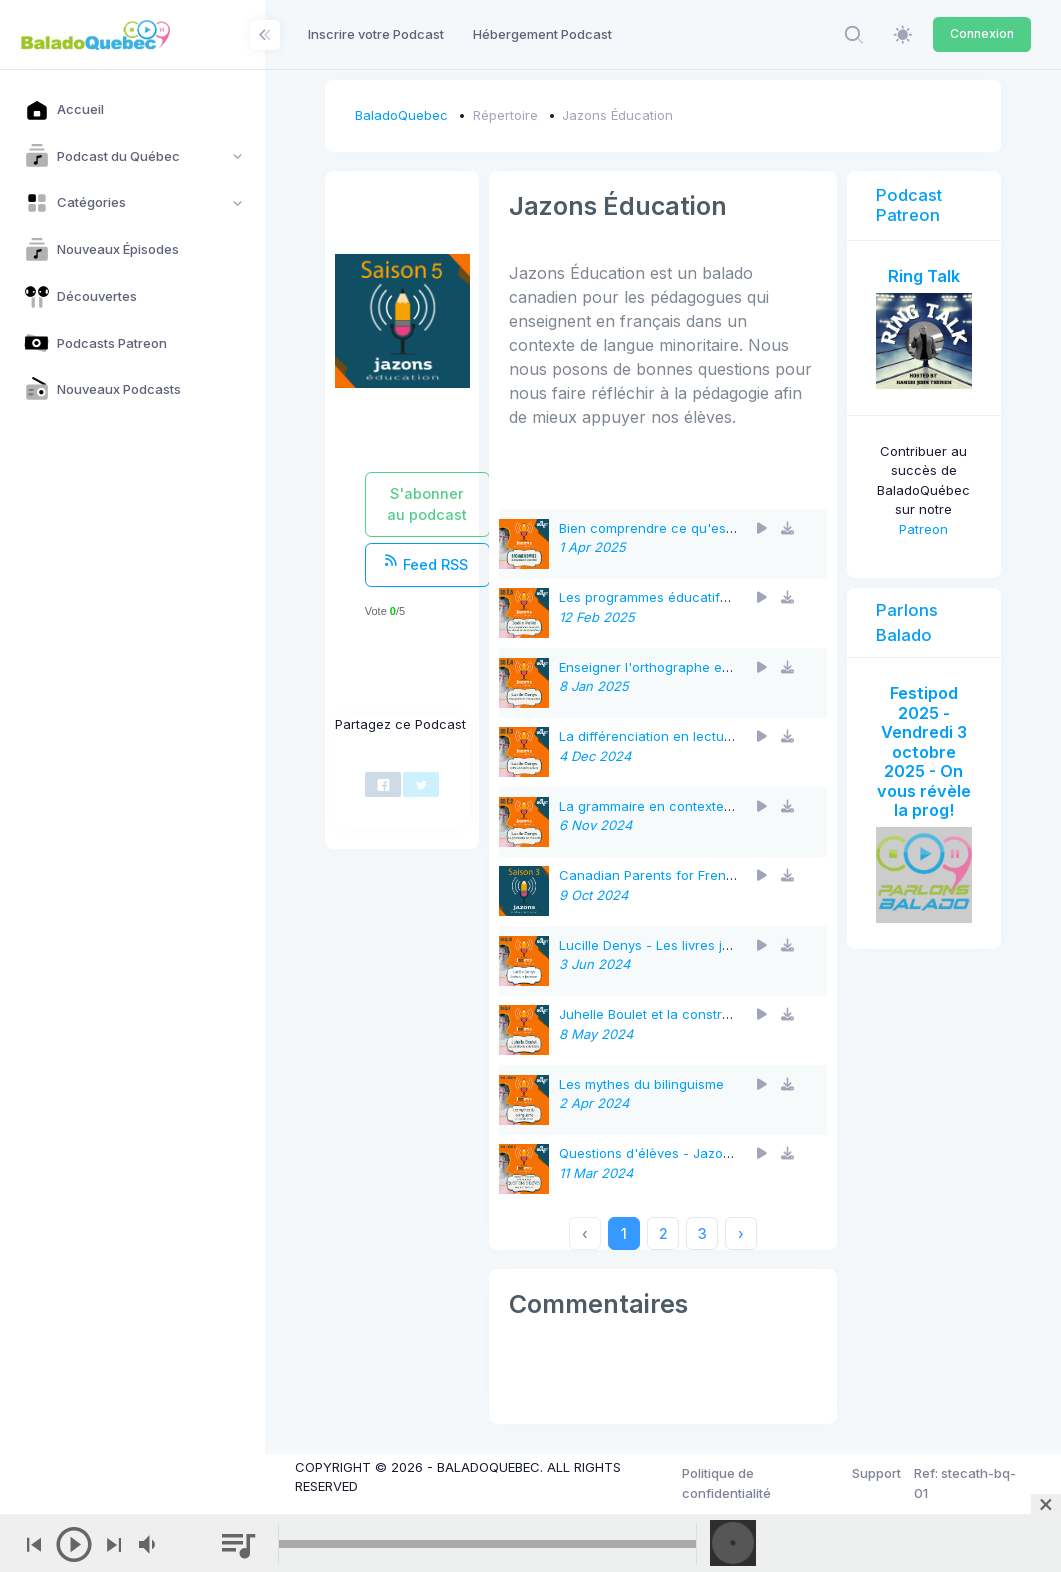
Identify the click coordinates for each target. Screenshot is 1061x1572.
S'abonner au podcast (427, 504)
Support (876, 1473)
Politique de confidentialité (726, 1483)
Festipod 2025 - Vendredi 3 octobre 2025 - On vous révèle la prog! (924, 751)
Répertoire (505, 115)
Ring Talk (924, 276)
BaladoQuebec (401, 115)
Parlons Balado (907, 622)
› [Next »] (741, 1233)
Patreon (923, 529)
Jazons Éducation (617, 115)
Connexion (982, 33)
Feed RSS (426, 563)
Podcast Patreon (909, 205)
